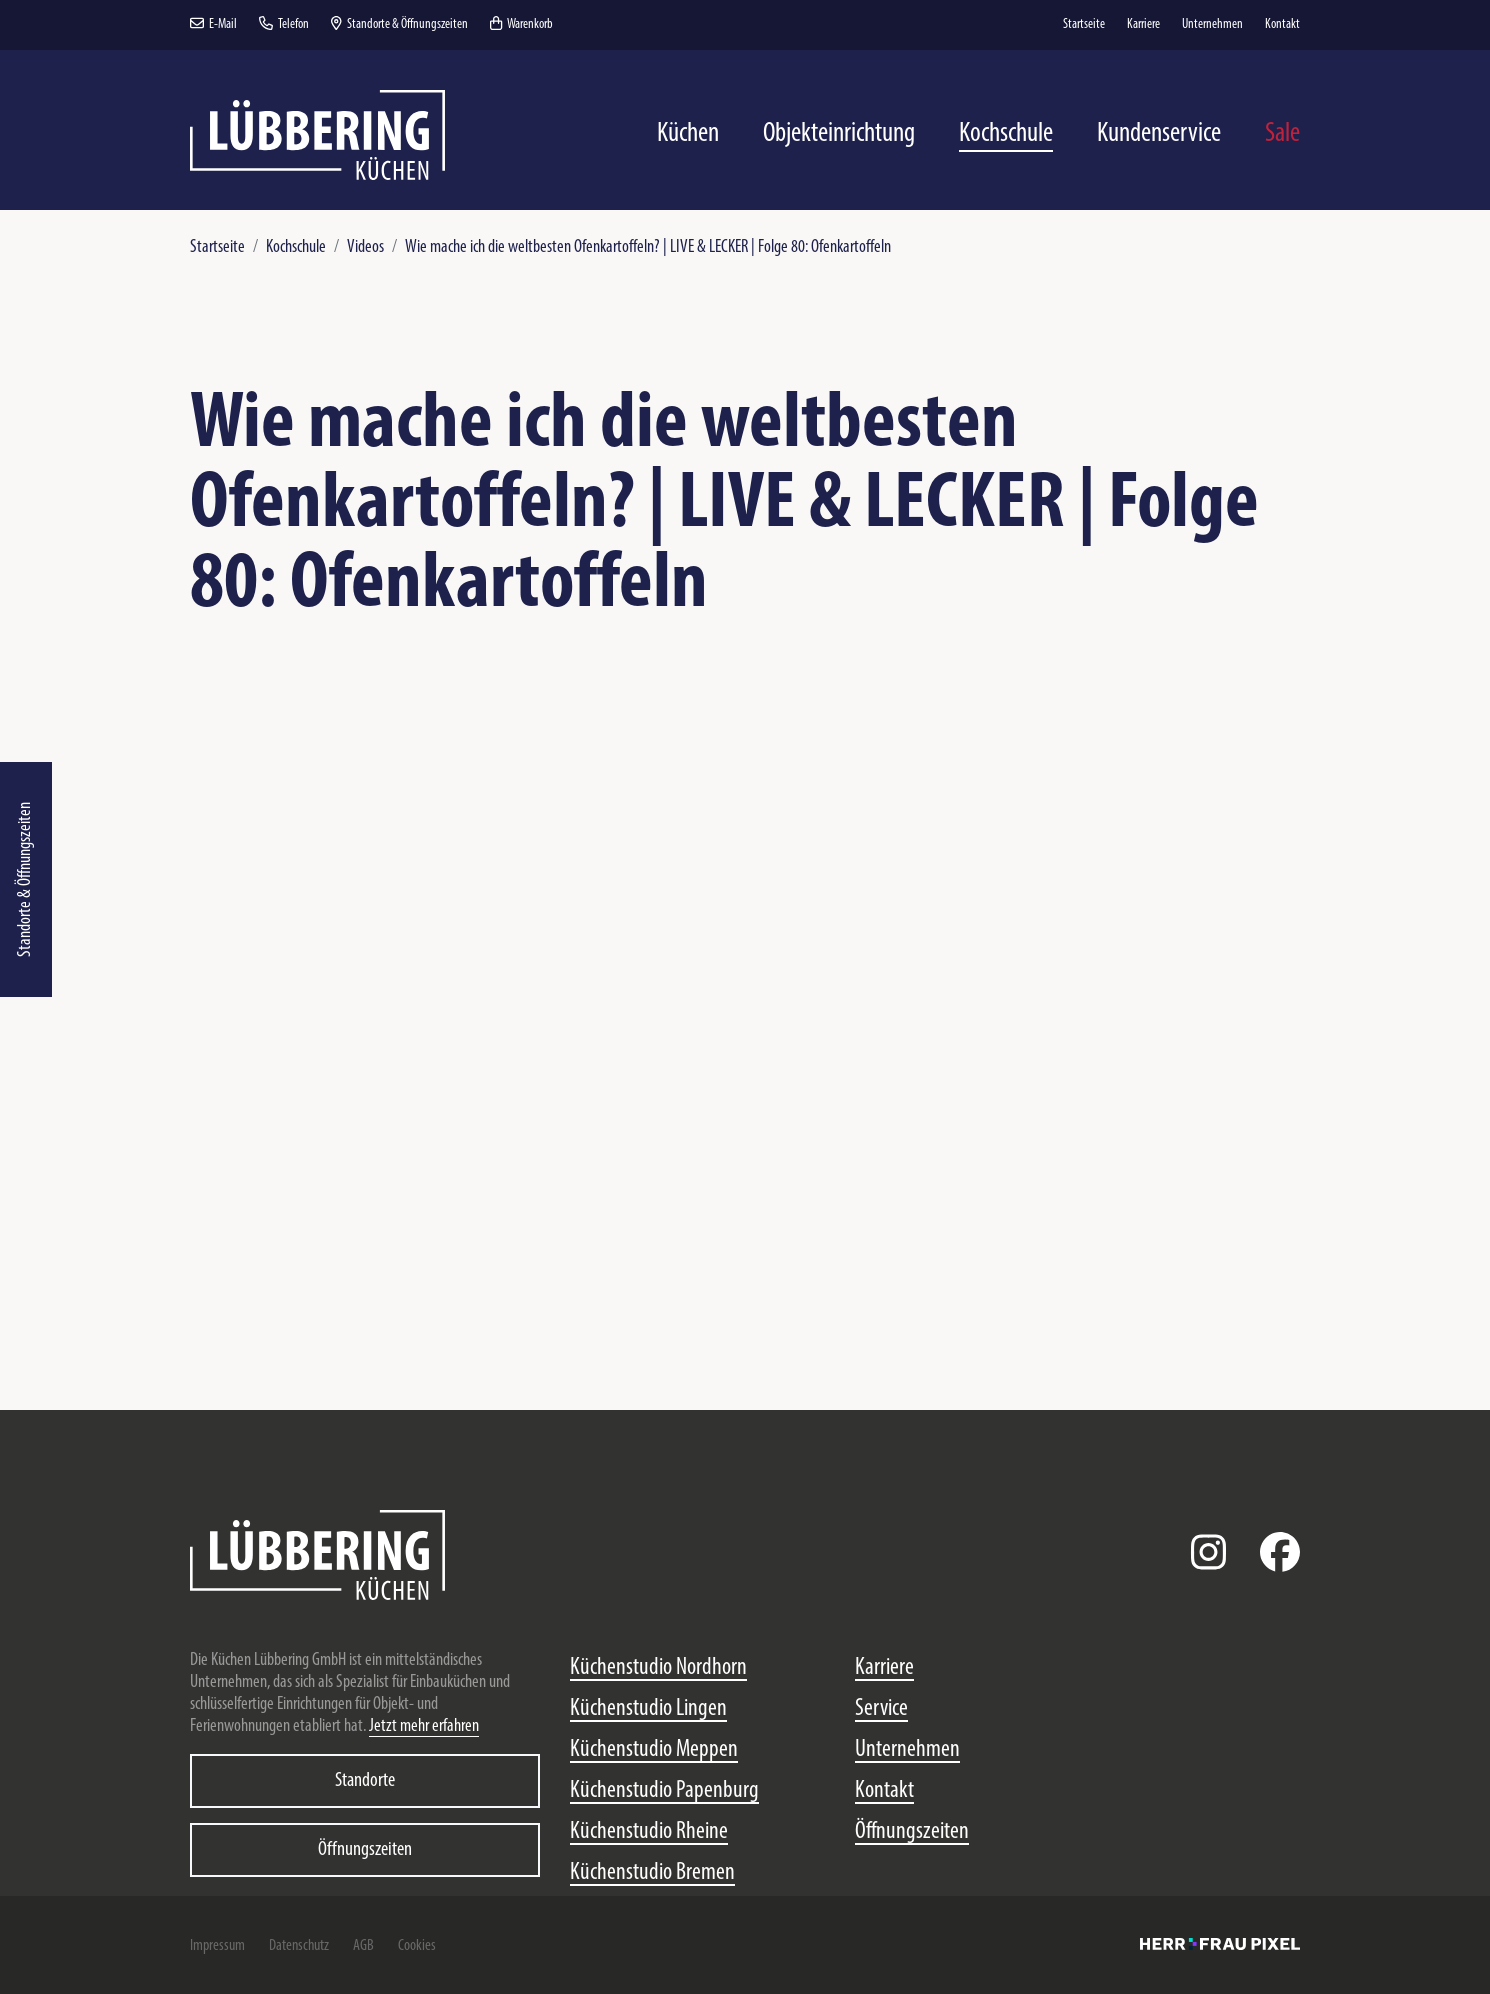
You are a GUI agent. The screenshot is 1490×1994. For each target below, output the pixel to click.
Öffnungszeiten (365, 1850)
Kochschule (296, 247)
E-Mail (213, 24)
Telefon (284, 24)
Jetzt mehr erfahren (424, 1726)
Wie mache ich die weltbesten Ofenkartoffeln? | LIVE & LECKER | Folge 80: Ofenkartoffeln (648, 247)
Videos (365, 247)
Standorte (365, 1781)
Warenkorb (521, 24)
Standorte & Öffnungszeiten (25, 879)
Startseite (217, 247)
